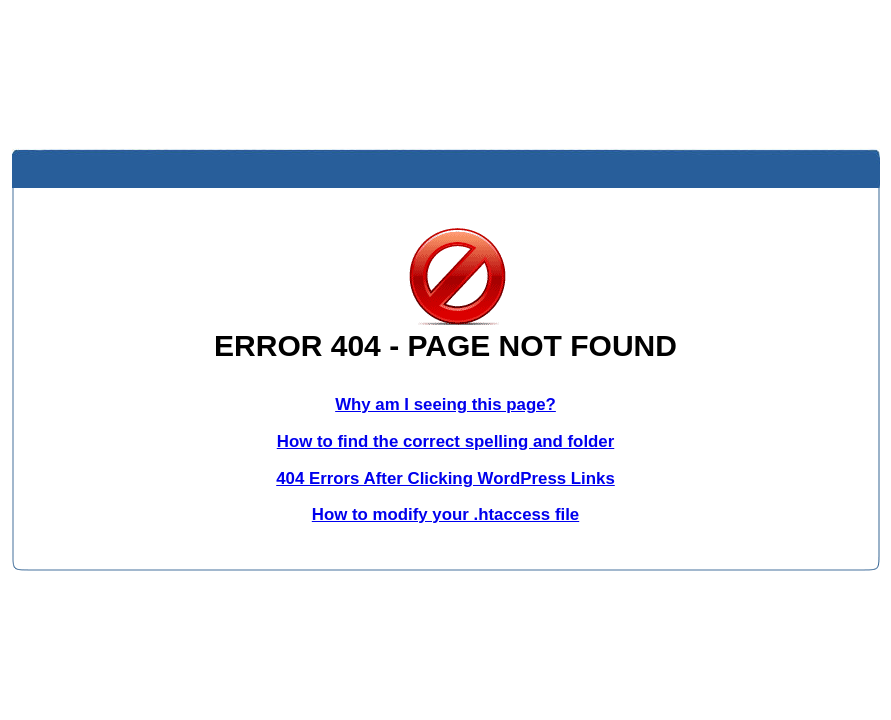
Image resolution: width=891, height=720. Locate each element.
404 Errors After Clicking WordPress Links (445, 478)
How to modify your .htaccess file (445, 514)
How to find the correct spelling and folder (446, 441)
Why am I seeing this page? (445, 404)
